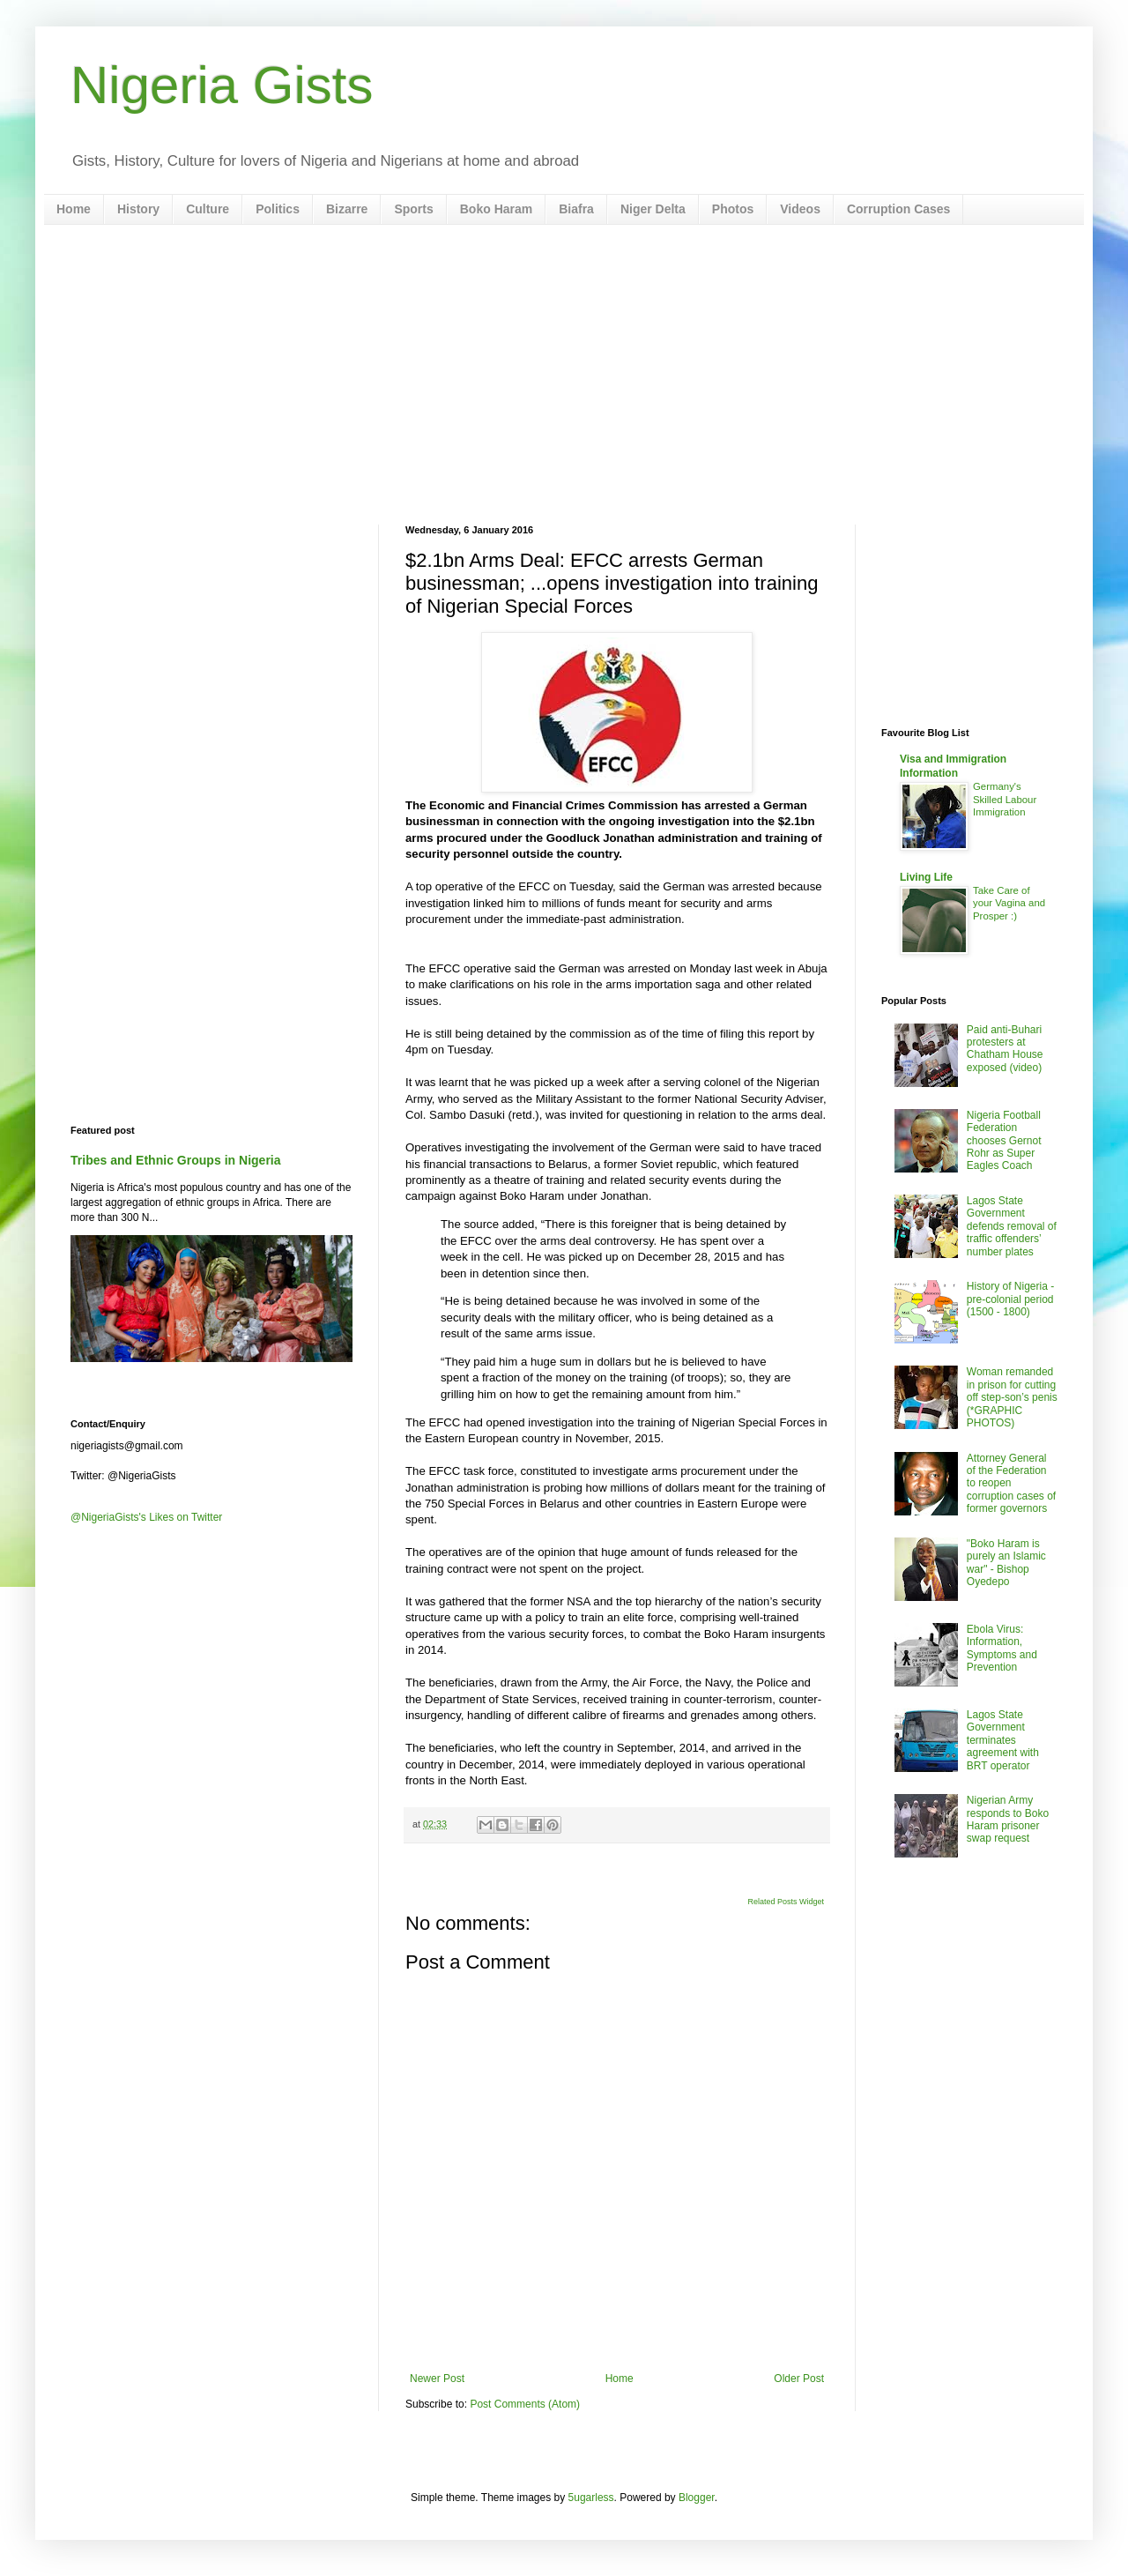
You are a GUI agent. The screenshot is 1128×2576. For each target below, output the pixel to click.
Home (73, 209)
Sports (413, 209)
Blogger (697, 2497)
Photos (732, 209)
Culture (207, 209)
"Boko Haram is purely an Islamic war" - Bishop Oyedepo (1006, 1562)
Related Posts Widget (785, 1901)
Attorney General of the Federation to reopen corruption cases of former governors (1011, 1483)
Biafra (576, 209)
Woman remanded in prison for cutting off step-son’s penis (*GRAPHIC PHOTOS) (1012, 1397)
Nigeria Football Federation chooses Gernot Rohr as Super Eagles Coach (1004, 1141)
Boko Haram (496, 209)
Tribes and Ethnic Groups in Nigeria (175, 1160)
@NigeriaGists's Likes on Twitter (146, 1517)
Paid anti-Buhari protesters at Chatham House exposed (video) (1005, 1049)
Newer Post (437, 2378)
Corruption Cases (898, 209)
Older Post (799, 2378)
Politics (278, 209)
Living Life (926, 877)
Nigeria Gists (221, 85)
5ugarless (591, 2497)
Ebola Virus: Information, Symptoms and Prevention (1002, 1648)
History (138, 209)
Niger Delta (653, 209)
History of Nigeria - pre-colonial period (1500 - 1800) (1010, 1299)
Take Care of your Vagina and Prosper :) (1009, 903)
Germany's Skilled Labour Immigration (1004, 799)
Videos (800, 209)
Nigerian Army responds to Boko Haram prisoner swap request (1008, 1819)
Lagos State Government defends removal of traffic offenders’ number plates (1012, 1226)
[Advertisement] (564, 374)
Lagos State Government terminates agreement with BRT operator (1003, 1740)
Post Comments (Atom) (525, 2404)
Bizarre (346, 209)
